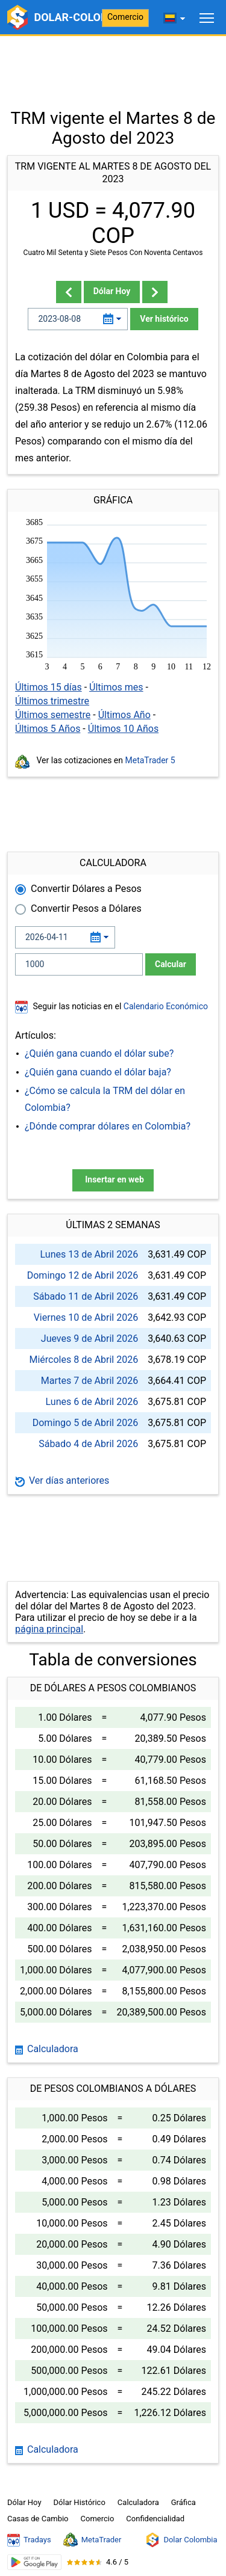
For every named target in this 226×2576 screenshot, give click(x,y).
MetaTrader (92, 2540)
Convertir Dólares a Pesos (86, 888)
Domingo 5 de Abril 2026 (85, 1422)
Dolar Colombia (181, 2540)
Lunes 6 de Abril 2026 (92, 1401)
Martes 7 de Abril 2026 (89, 1380)
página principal (49, 1629)
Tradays (29, 2540)
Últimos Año (124, 715)
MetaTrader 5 (150, 760)
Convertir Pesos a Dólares (86, 908)
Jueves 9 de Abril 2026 (89, 1338)
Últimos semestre (52, 715)
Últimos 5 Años (47, 728)
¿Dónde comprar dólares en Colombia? (107, 1126)
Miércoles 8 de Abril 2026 (83, 1359)
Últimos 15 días (48, 687)
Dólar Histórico (79, 2502)
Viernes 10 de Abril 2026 (86, 1317)
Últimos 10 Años (123, 728)
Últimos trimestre (52, 701)
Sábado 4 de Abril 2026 (88, 1443)
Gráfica (183, 2502)
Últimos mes (116, 687)
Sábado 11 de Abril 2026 (85, 1296)
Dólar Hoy (112, 291)
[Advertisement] (113, 66)
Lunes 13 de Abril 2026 (89, 1254)
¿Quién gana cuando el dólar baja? (98, 1072)
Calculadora (46, 2049)
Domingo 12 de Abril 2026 (82, 1275)
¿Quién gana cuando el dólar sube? (99, 1053)
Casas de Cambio (38, 2518)
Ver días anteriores (62, 1480)
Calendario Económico (164, 1006)
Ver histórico (164, 319)
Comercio (125, 17)
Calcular (170, 964)
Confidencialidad (155, 2518)
